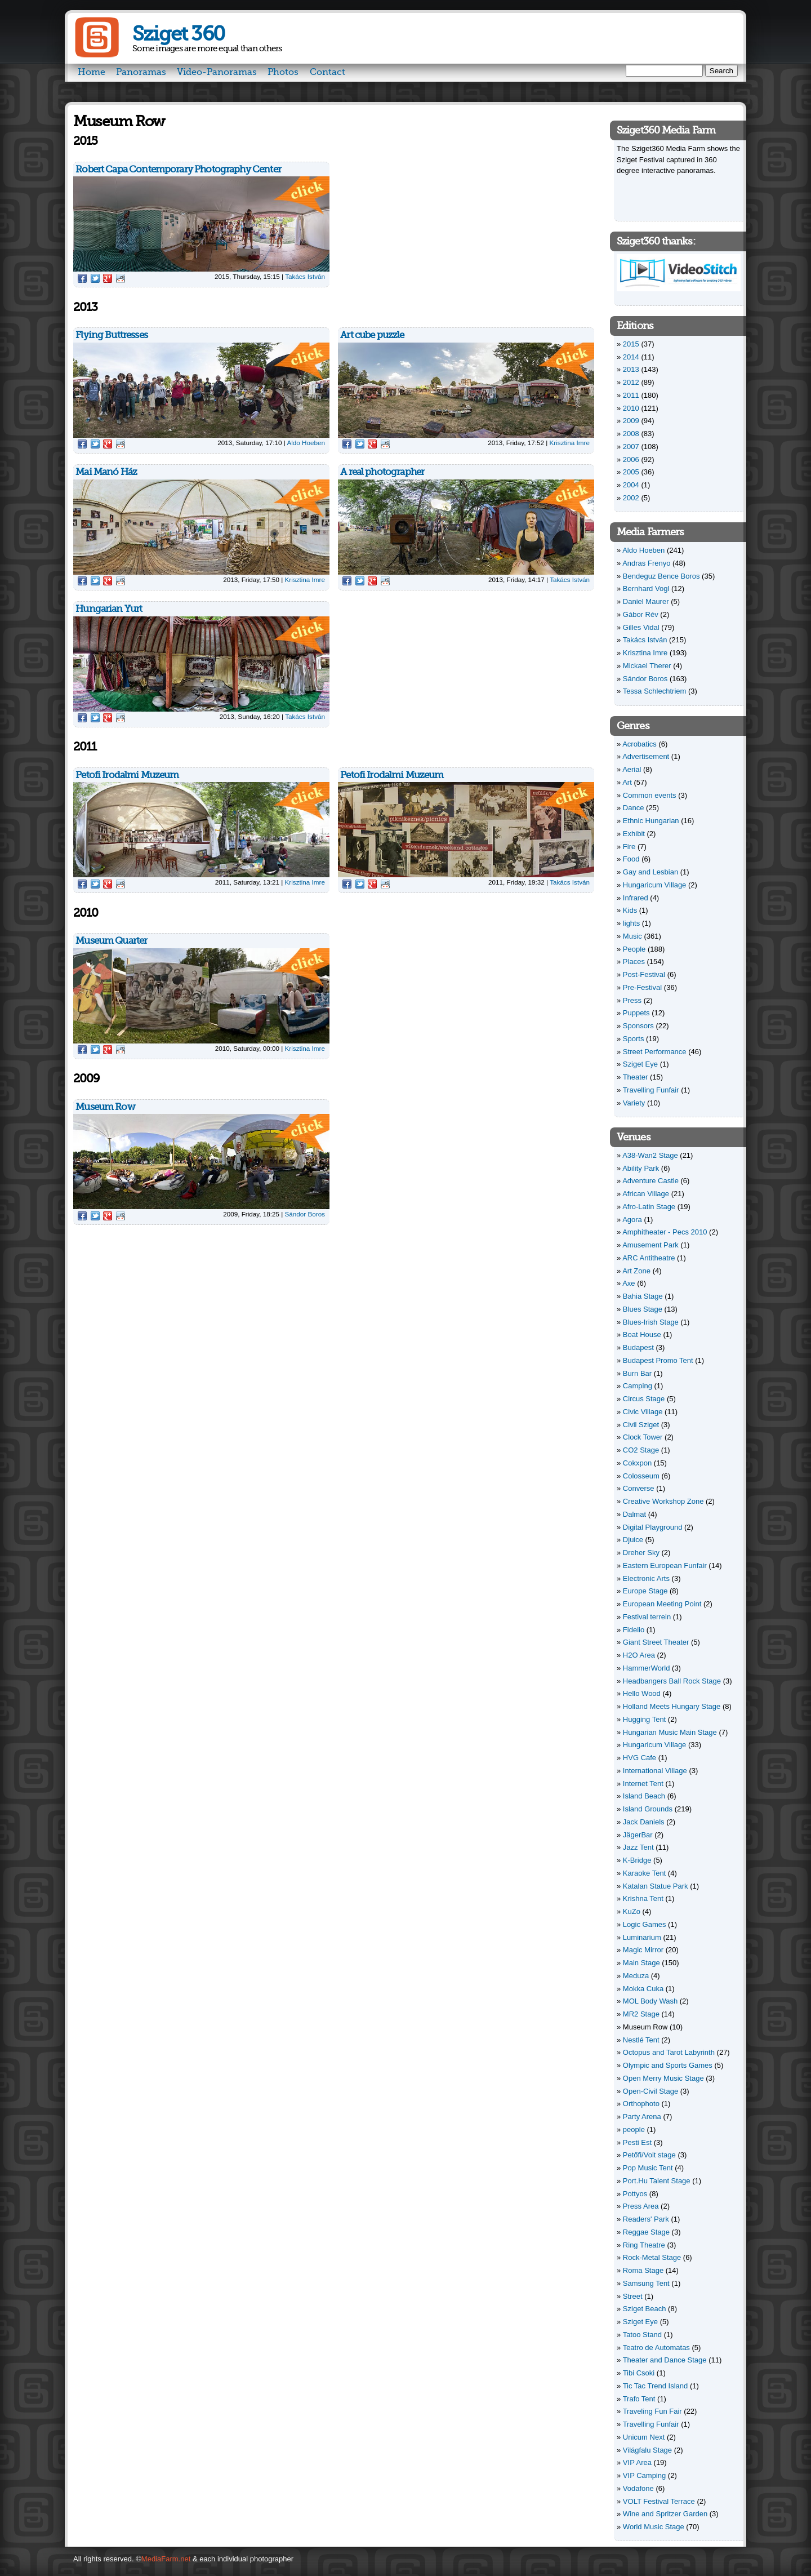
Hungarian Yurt (108, 608)
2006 (631, 459)
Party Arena (642, 2116)
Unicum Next (644, 2437)
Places (634, 961)
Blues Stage (642, 1309)
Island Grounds (647, 1809)
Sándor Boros (305, 1214)
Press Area (641, 2206)
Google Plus (107, 278)
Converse (638, 1488)
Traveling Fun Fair (652, 2411)
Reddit (120, 278)
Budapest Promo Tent (658, 1360)
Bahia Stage (643, 1296)
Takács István (305, 276)
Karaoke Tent (644, 1873)
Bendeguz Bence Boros (661, 576)
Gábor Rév (640, 614)
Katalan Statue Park (655, 1886)
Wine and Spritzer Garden (665, 2514)
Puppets (636, 1013)
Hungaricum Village (655, 885)
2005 (631, 472)
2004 (631, 485)
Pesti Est (637, 2142)
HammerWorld (646, 1668)
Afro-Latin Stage (648, 1206)
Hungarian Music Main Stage (670, 1732)
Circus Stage (644, 1398)
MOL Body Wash (650, 2001)
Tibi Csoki (639, 2373)
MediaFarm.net (165, 2559)
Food (631, 859)
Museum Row (105, 1107)
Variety (634, 1103)
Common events (649, 795)
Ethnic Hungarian (651, 820)
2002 (631, 498)
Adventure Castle (650, 1180)
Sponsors (638, 1025)
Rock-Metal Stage (652, 2257)
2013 (631, 369)
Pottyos (635, 2193)
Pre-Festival (642, 987)
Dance (633, 807)
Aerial (631, 769)
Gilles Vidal (641, 627)
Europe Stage (645, 1591)
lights (631, 923)
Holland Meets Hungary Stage (671, 1706)
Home (91, 72)
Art (627, 782)
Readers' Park (646, 2219)
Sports (633, 1038)
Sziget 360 (178, 34)
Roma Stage (643, 2270)
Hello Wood (642, 1693)
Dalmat (634, 1514)
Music (632, 936)
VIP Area (637, 2462)
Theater (635, 1077)
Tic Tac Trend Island (655, 2386)
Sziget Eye (640, 1064)
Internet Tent (643, 1783)
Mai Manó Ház (106, 472)
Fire (629, 846)
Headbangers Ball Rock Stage (672, 1681)
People (634, 949)
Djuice (633, 1539)
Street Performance (655, 1051)
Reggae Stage (646, 2232)
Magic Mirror (643, 1950)
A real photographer (382, 472)
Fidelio (633, 1629)
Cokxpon (637, 1463)
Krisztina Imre (570, 442)
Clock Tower (643, 1437)
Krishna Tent (643, 1898)
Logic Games (644, 1924)
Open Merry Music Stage (663, 2078)
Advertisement (645, 756)
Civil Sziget (641, 1424)
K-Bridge (637, 1860)
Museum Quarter (111, 940)
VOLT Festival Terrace (659, 2501)
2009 (631, 420)
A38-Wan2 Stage (650, 1155)
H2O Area (639, 1655)
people (634, 2129)
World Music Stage (653, 2526)
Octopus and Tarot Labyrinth (669, 2052)
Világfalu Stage (647, 2450)
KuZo (631, 1911)
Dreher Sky (641, 1552)
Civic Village (643, 1411)
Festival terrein (647, 1617)
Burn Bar (637, 1373)
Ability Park (640, 1168)
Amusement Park (650, 1245)
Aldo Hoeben (306, 442)
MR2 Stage (641, 2014)
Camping (637, 1386)
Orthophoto (641, 2103)
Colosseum (641, 1476)
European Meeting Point (662, 1604)
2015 (631, 344)
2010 (631, 408)
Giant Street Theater (656, 1642)
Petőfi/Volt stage (649, 2155)
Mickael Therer (647, 665)
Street (633, 2296)
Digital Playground (653, 1527)
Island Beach (644, 1796)
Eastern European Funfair (665, 1565)
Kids (630, 910)
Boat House (642, 1334)
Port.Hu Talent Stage (656, 2181)
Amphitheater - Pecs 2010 (664, 1232)
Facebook (82, 278)
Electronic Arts (646, 1578)
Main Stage (641, 1962)
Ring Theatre (644, 2245)
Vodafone (638, 2488)
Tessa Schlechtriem (655, 691)
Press (632, 1000)
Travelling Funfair (651, 1090)
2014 (631, 357)
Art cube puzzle (372, 335)
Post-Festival (644, 974)
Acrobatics (639, 744)
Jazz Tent (638, 1847)
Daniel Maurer (646, 601)
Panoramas (141, 72)
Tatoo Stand (642, 2334)
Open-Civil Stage (650, 2091)
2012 (631, 382)
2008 (631, 433)
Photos (283, 72)
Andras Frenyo (646, 563)
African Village (645, 1193)
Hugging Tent (644, 1719)
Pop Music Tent (648, 2168)
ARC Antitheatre (648, 1258)
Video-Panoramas (217, 72)
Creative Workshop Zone (663, 1501)
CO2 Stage (641, 1450)
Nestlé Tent (641, 2040)
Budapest (638, 1347)
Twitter (95, 278)
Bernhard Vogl (646, 588)
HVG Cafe (639, 1757)
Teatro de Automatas (656, 2347)
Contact (327, 72)
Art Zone (636, 1271)
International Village (655, 1770)
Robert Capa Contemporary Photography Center (178, 169)
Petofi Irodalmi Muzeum (127, 775)
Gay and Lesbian (650, 872)
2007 (631, 446)
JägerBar (638, 1835)
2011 (631, 395)
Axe (628, 1283)
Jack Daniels (644, 1822)
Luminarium (642, 1937)
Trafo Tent (639, 2399)
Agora (632, 1219)
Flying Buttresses (111, 335)
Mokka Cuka (643, 1988)
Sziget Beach (644, 2308)
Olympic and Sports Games (667, 2065)
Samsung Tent (646, 2283)
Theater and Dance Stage (665, 2360)
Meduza (636, 1975)
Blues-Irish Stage (651, 1322)
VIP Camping (644, 2475)
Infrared (635, 898)
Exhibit (634, 833)
